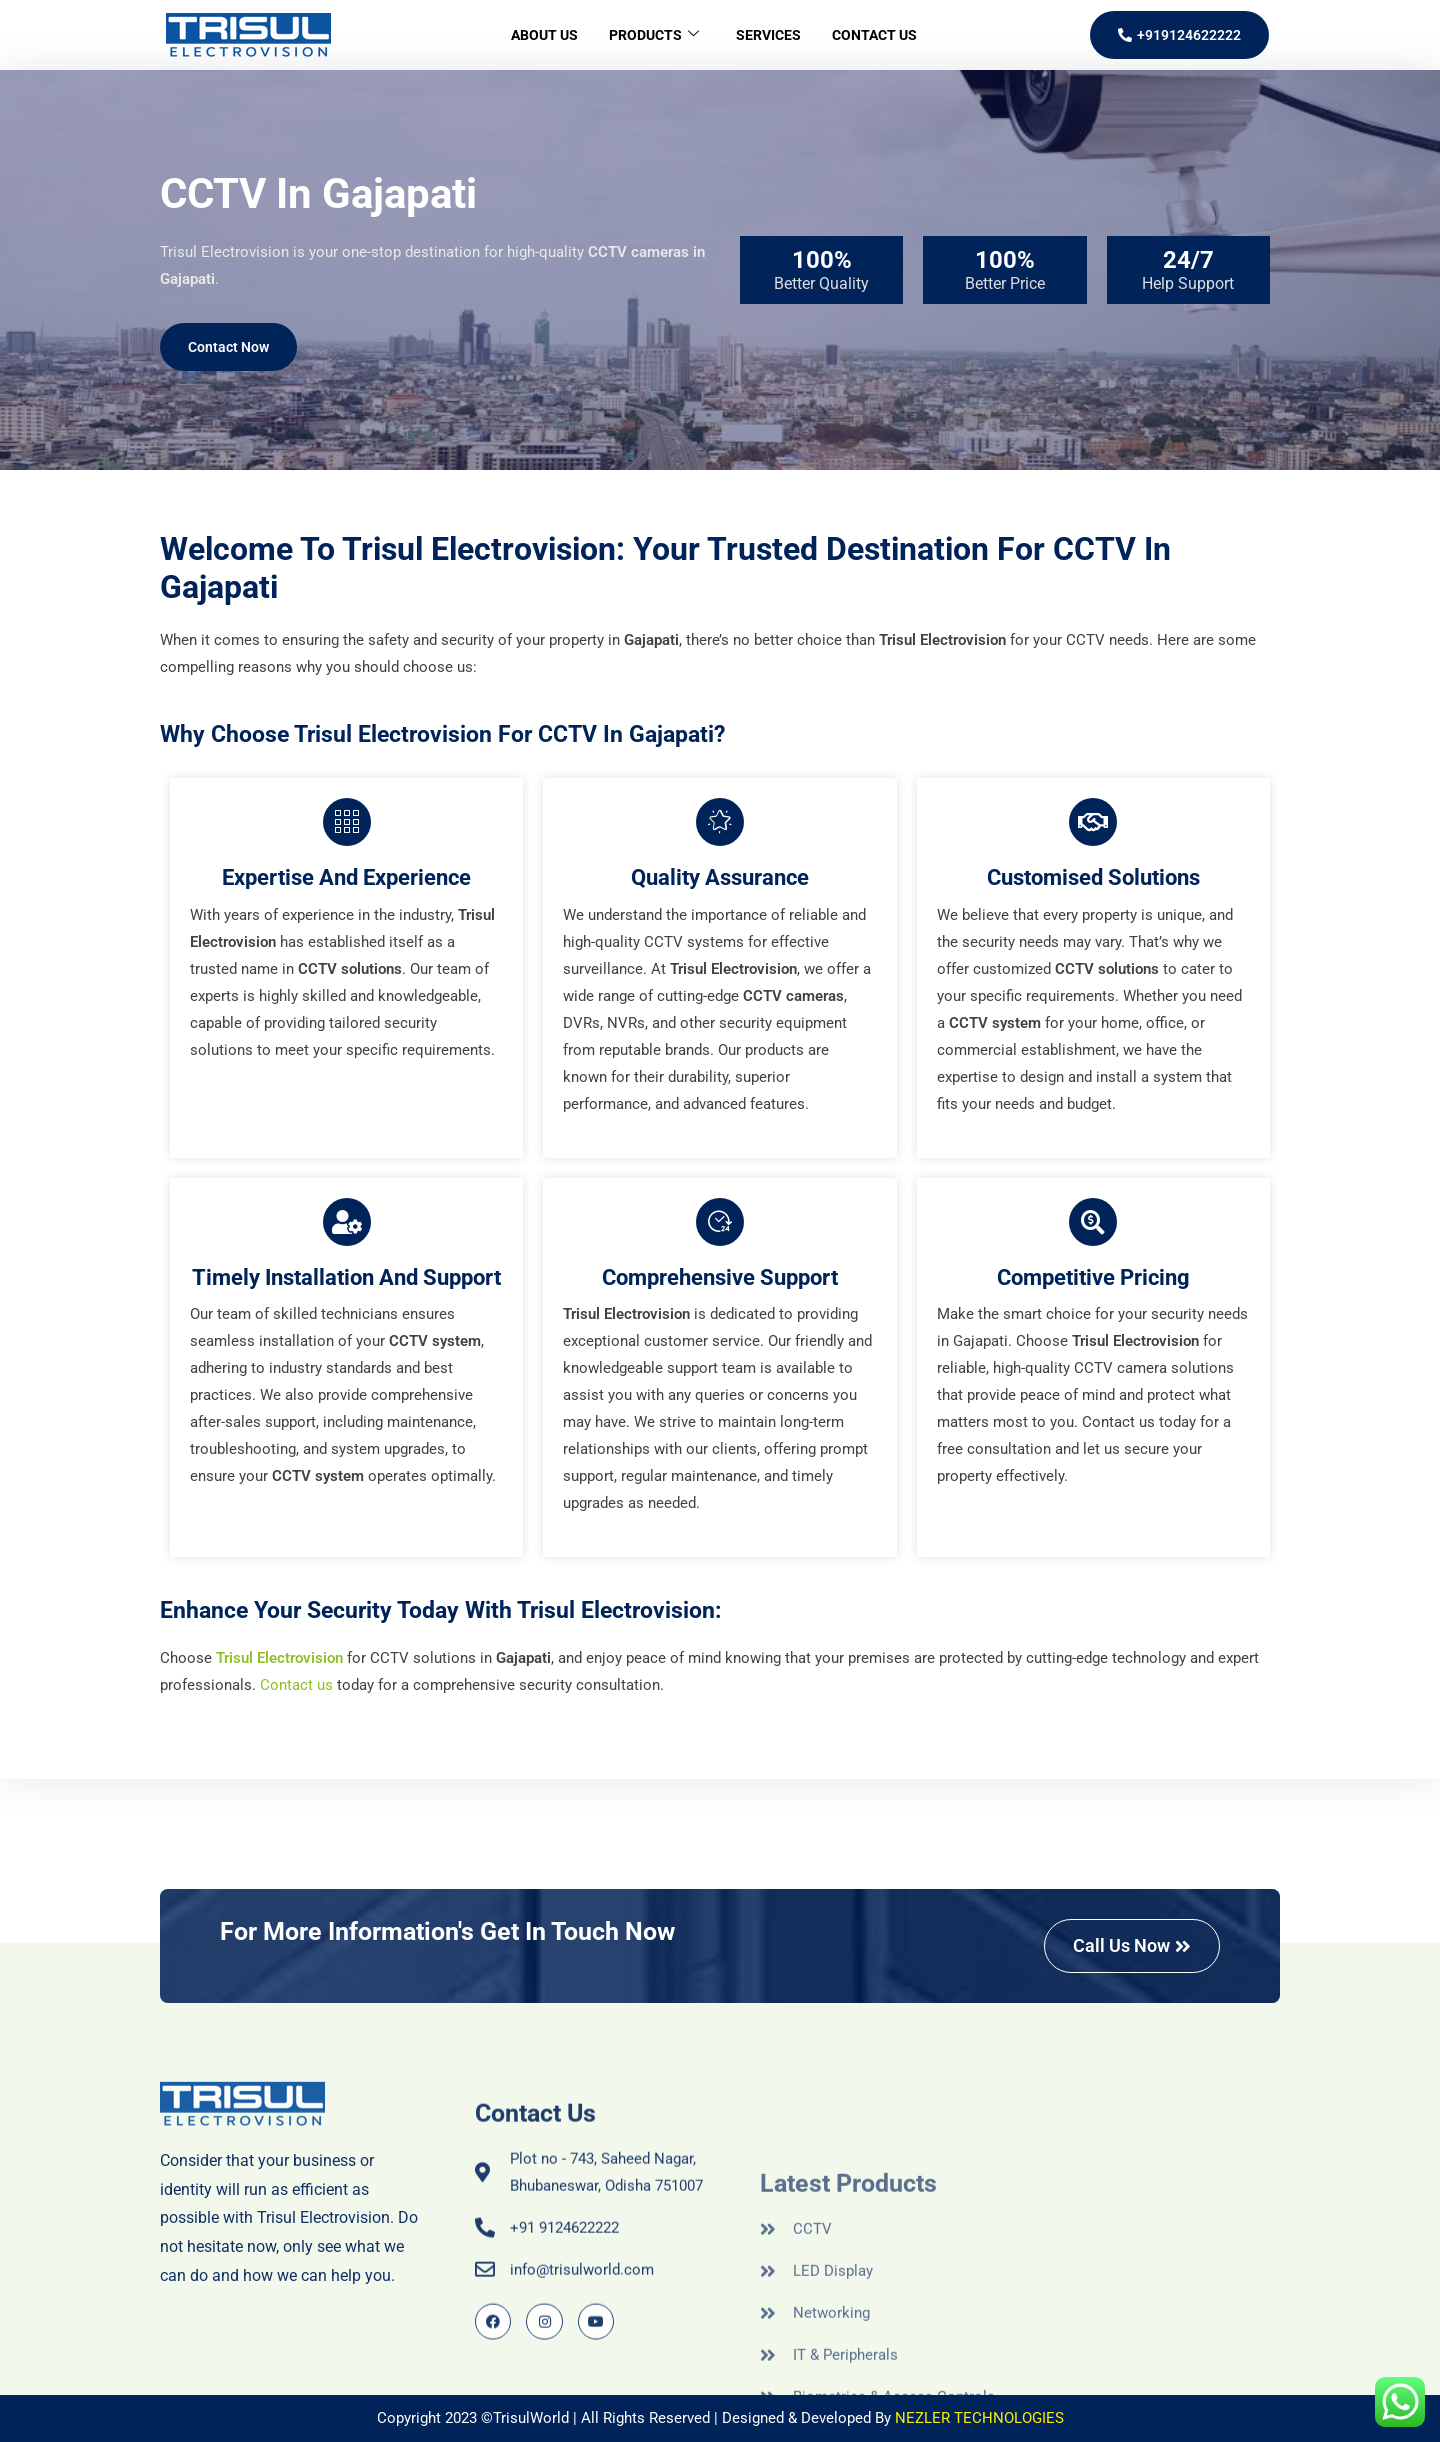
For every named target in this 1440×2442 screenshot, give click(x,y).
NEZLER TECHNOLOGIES (979, 2418)
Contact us (296, 1685)
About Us (530, 35)
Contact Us (887, 35)
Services (772, 35)
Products (649, 35)
